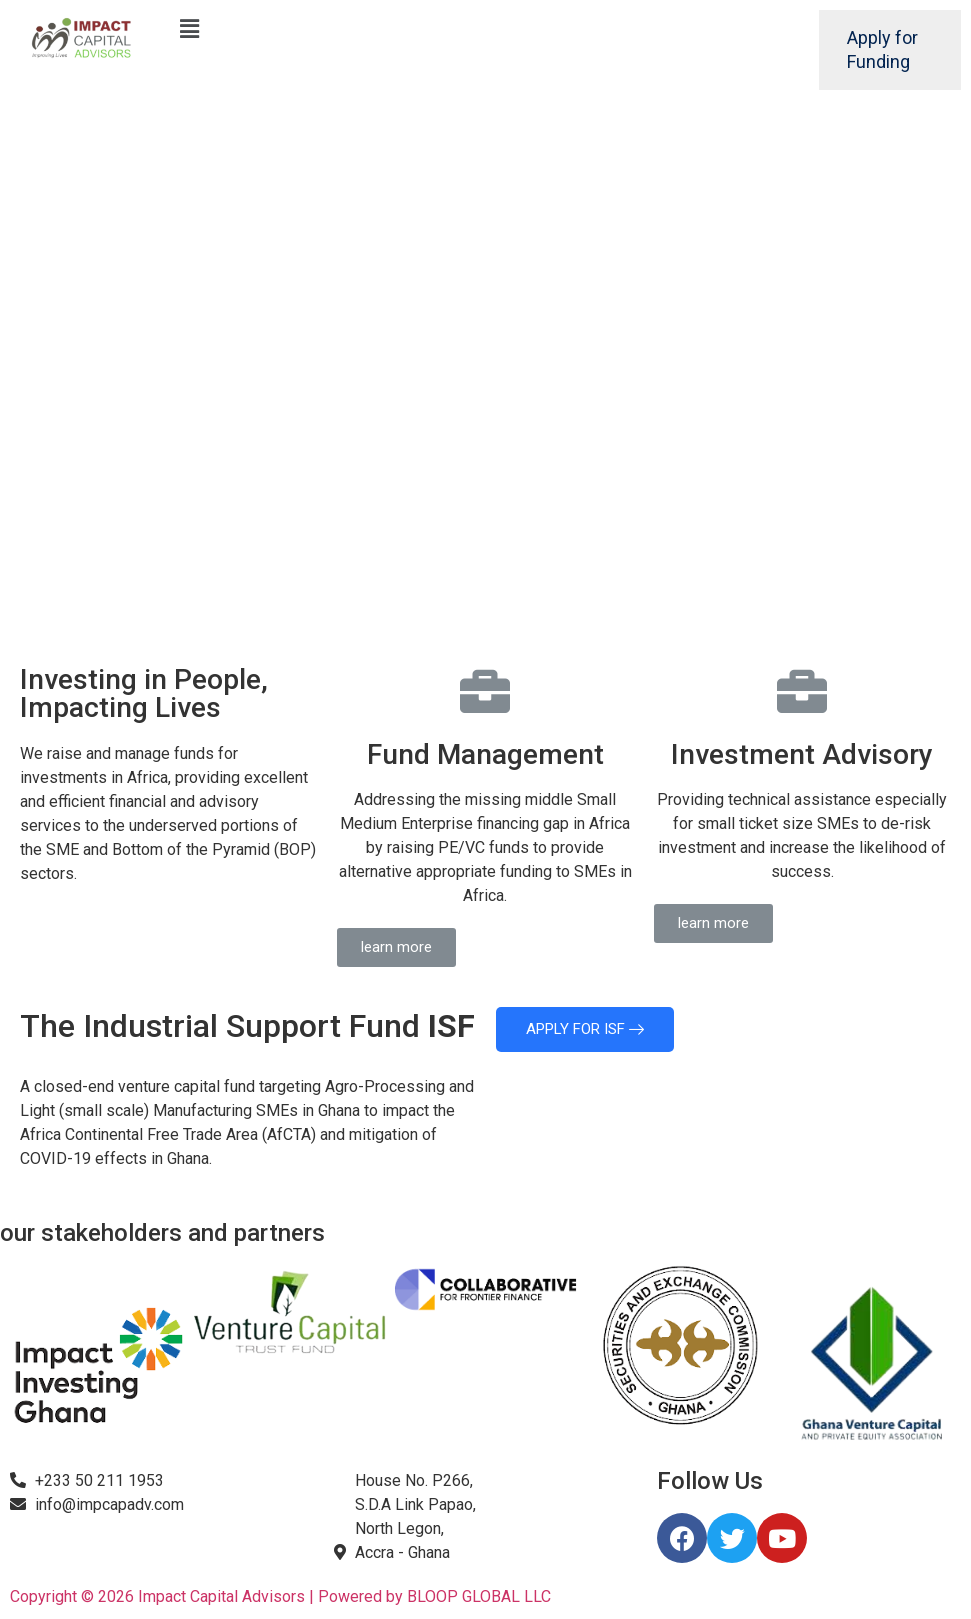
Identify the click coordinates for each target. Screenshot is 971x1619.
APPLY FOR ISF (585, 1029)
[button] (396, 947)
